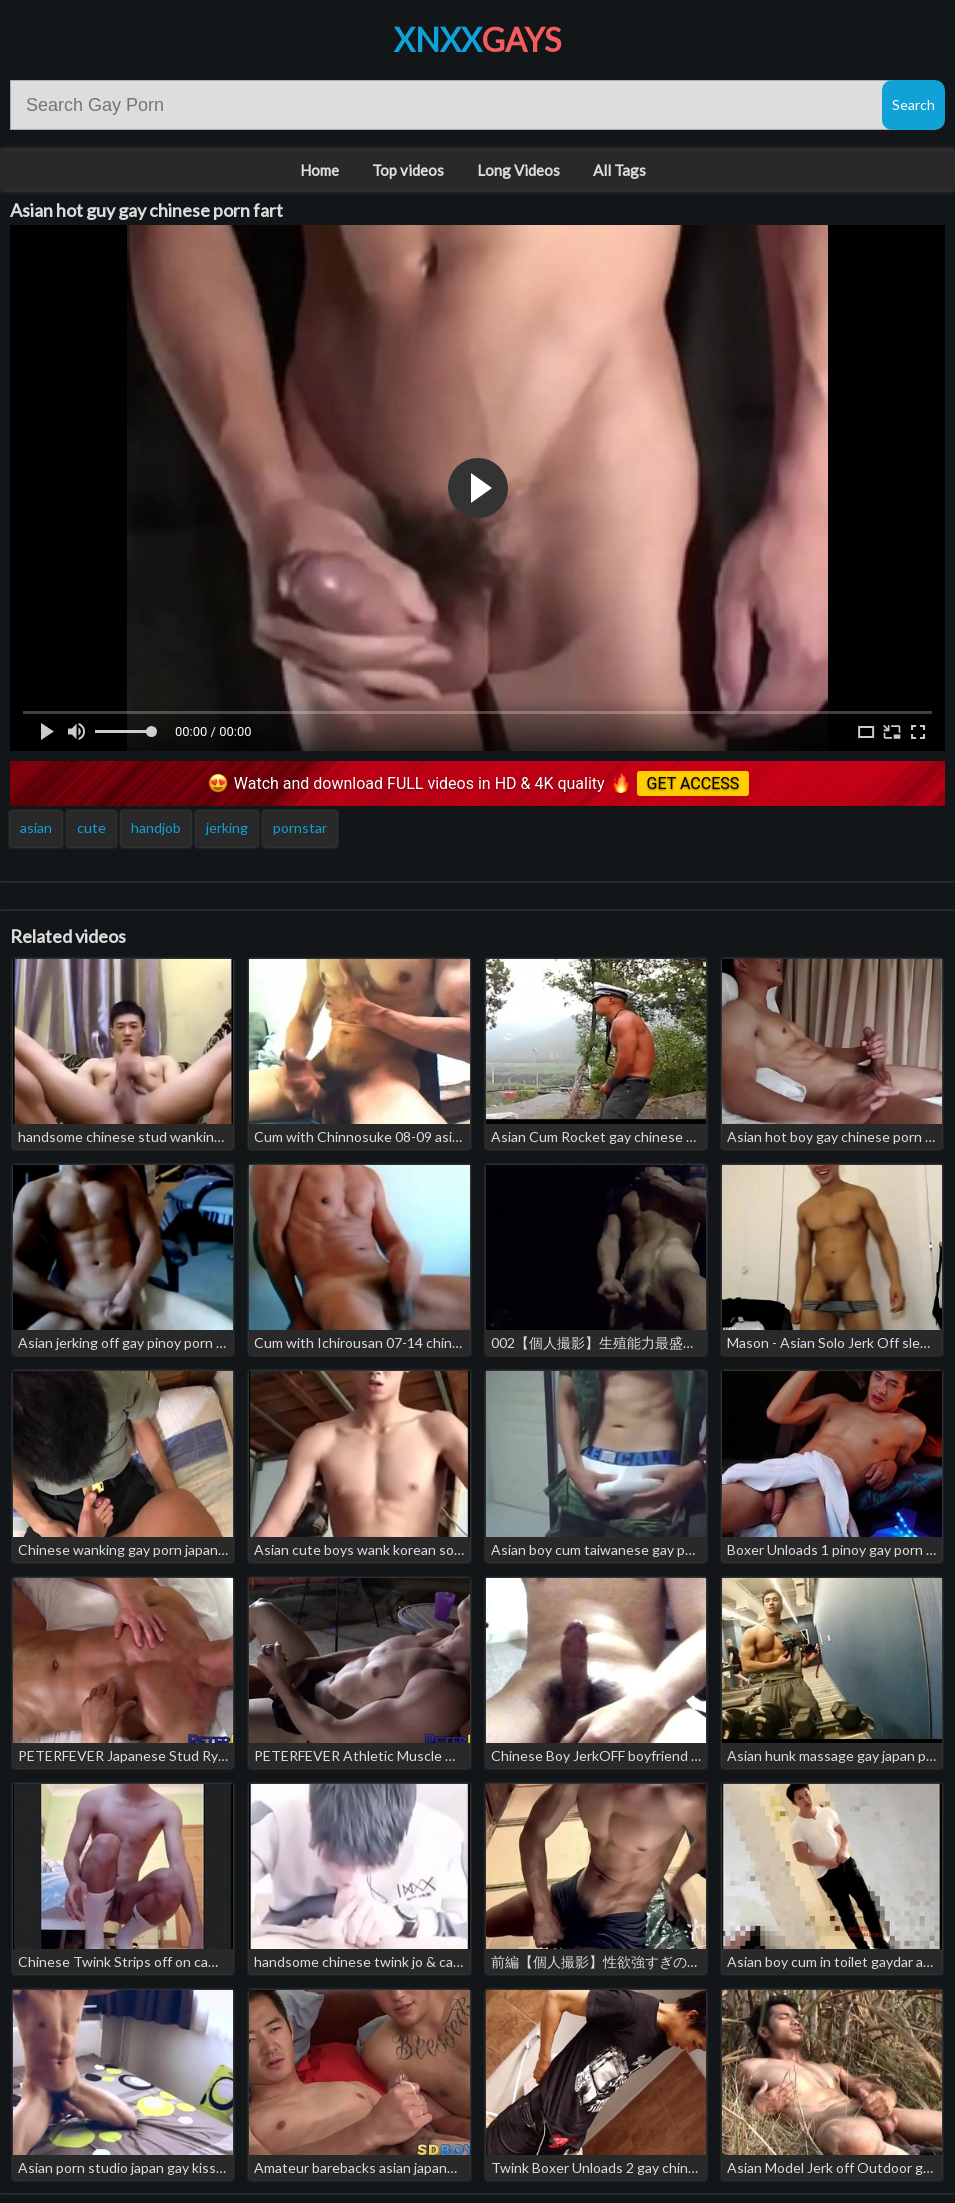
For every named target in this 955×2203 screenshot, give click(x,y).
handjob (156, 827)
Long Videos (518, 170)
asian (36, 827)
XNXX (477, 39)
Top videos (408, 170)
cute (91, 827)
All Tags (619, 170)
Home (319, 170)
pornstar (300, 827)
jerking (227, 827)
